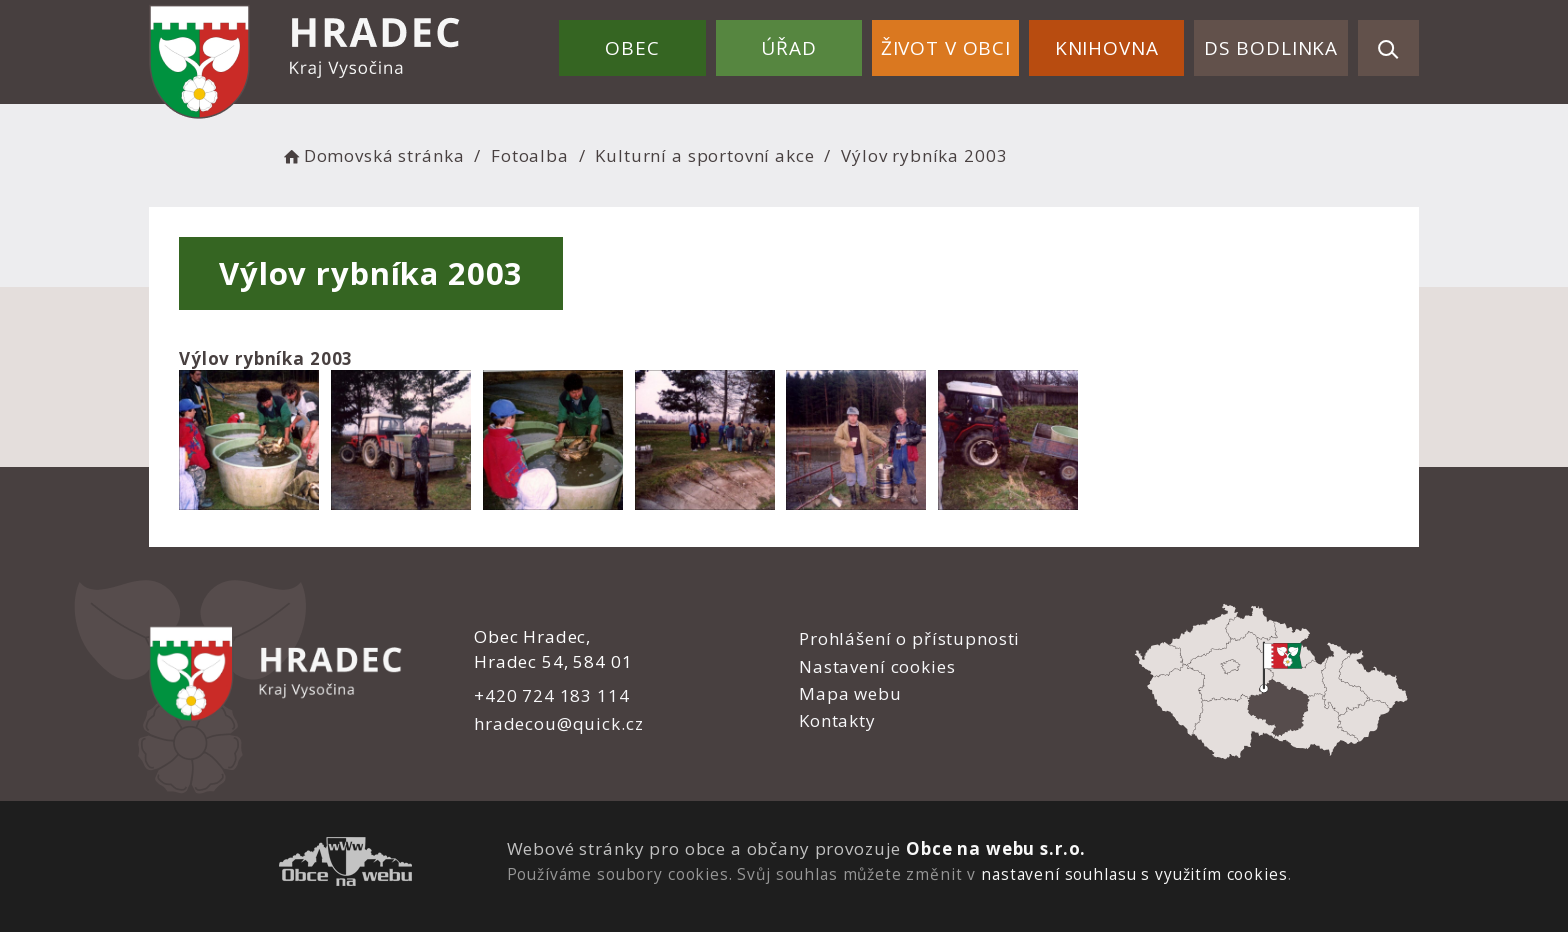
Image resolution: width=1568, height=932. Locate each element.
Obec (632, 48)
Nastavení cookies (877, 666)
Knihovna (1107, 48)
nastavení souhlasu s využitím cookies (1134, 874)
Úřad (788, 48)
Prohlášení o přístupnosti (909, 638)
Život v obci (946, 48)
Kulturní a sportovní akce (704, 155)
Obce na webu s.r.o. (996, 848)
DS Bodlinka (1271, 48)
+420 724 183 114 (552, 695)
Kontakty (837, 720)
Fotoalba (530, 155)
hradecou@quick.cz (558, 723)
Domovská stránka (372, 155)
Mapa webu (850, 693)
